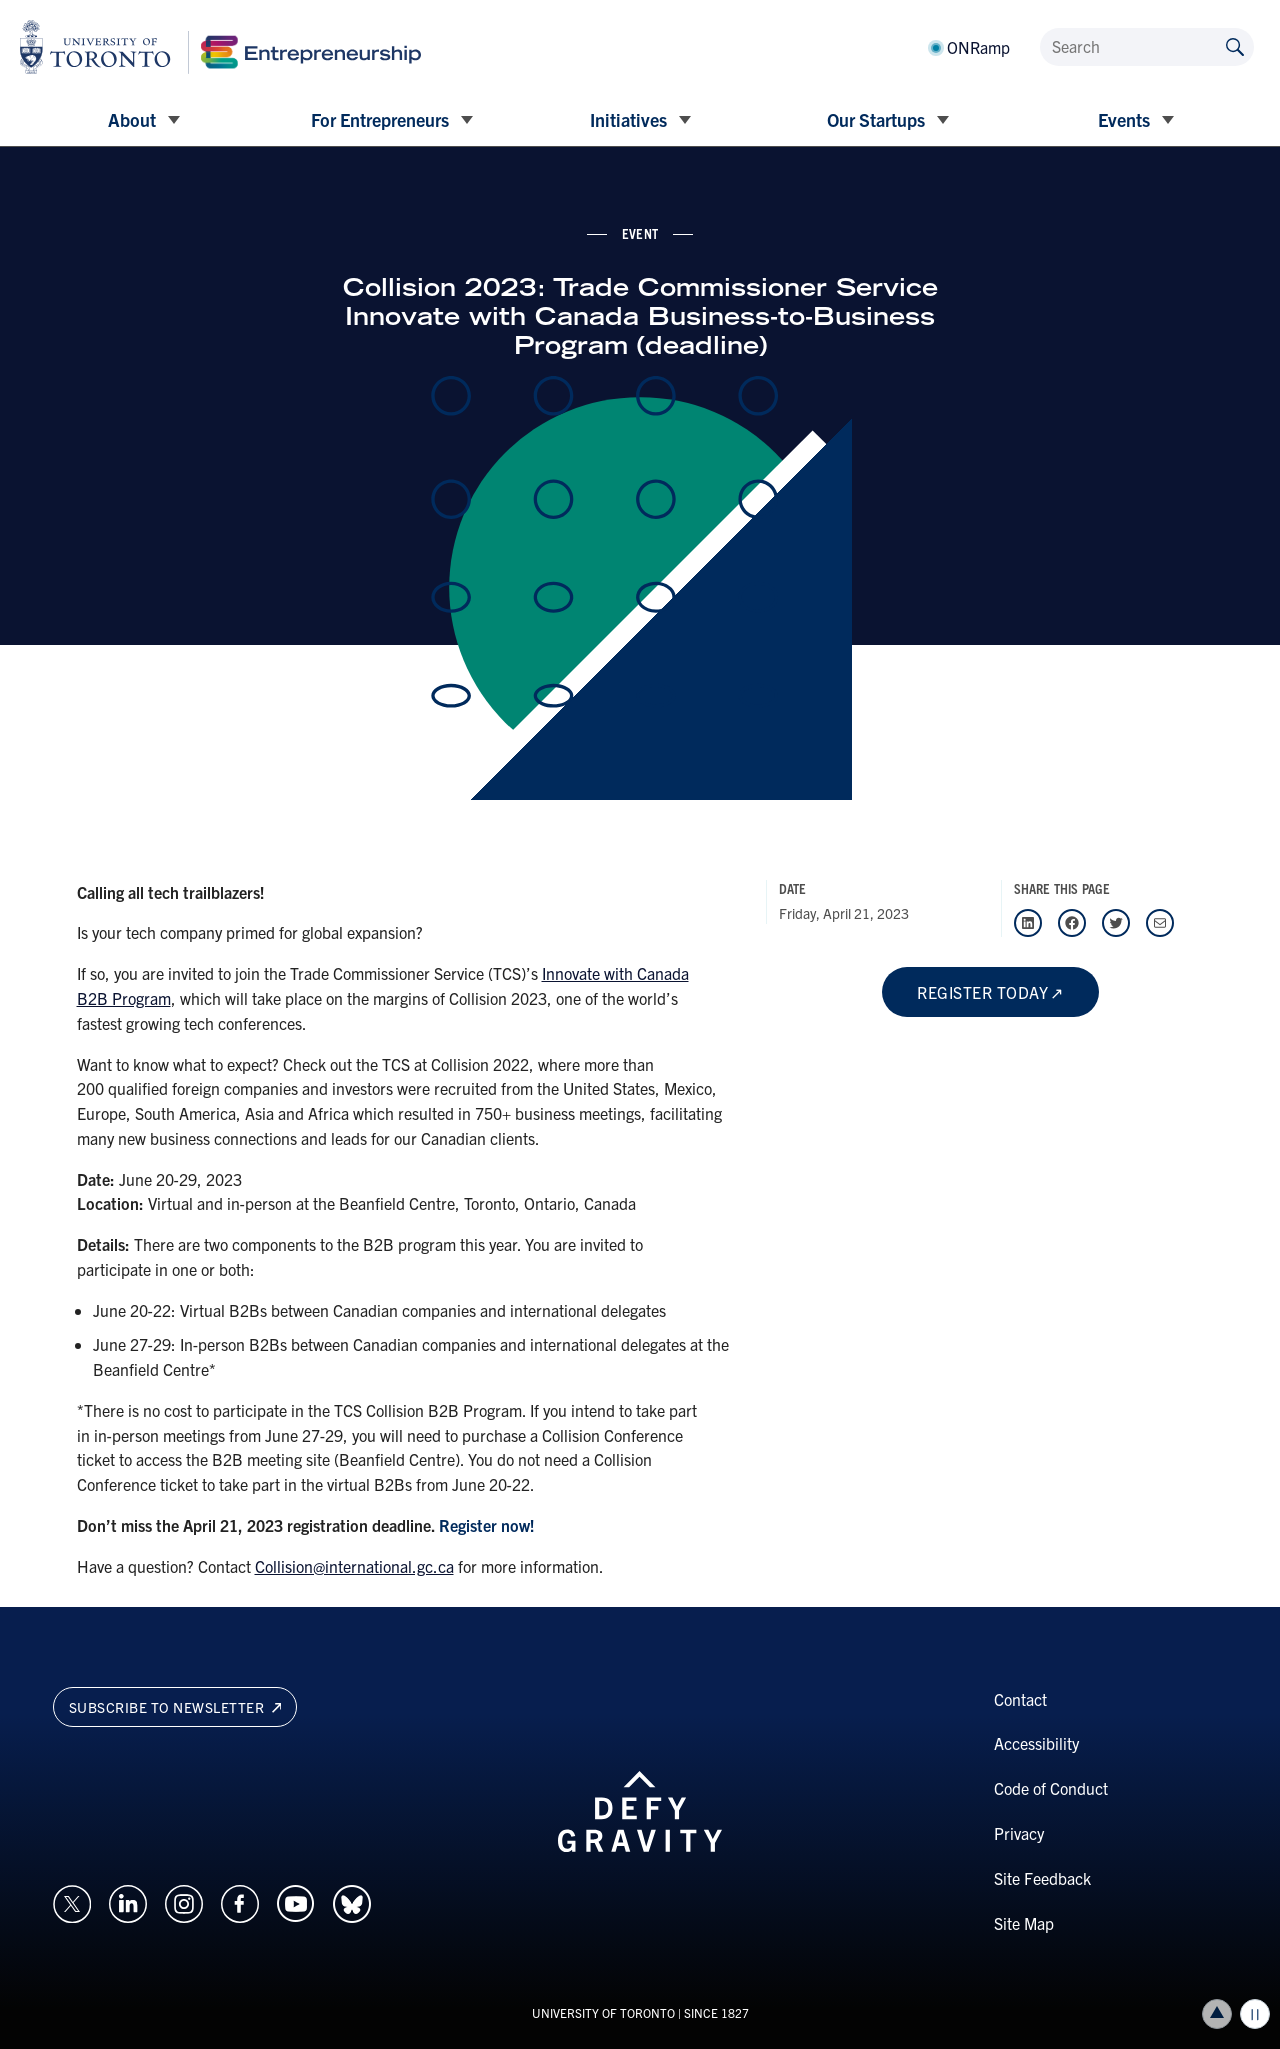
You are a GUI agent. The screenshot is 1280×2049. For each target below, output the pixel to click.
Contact (1020, 1699)
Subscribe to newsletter (175, 1707)
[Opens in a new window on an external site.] (72, 1902)
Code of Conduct (1051, 1788)
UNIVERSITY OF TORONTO (603, 2012)
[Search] (1147, 47)
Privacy (1019, 1833)
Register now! (487, 1525)
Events (1124, 119)
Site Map (1024, 1923)
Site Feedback (1042, 1878)
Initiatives (628, 119)
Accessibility (1036, 1743)
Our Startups (876, 119)
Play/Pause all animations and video (1255, 2014)
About (132, 119)
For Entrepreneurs (380, 119)
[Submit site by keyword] (1235, 45)
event (640, 233)
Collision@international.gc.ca (354, 1566)
